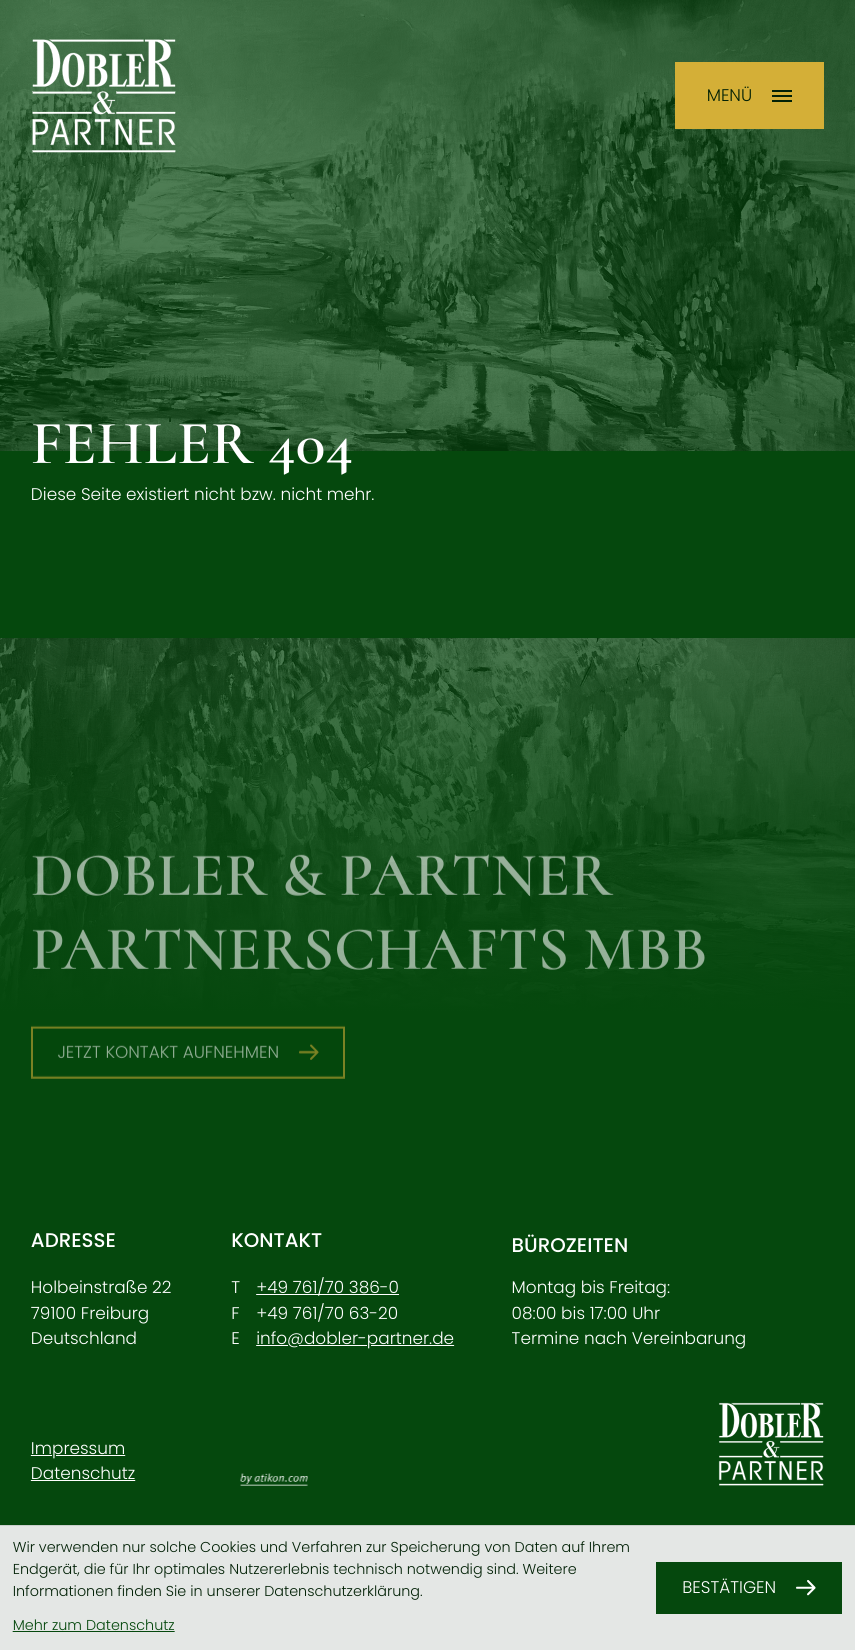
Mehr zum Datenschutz (94, 1626)
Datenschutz (83, 1473)
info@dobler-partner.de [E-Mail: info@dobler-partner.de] (355, 1338)
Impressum (78, 1448)
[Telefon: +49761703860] (327, 1287)
